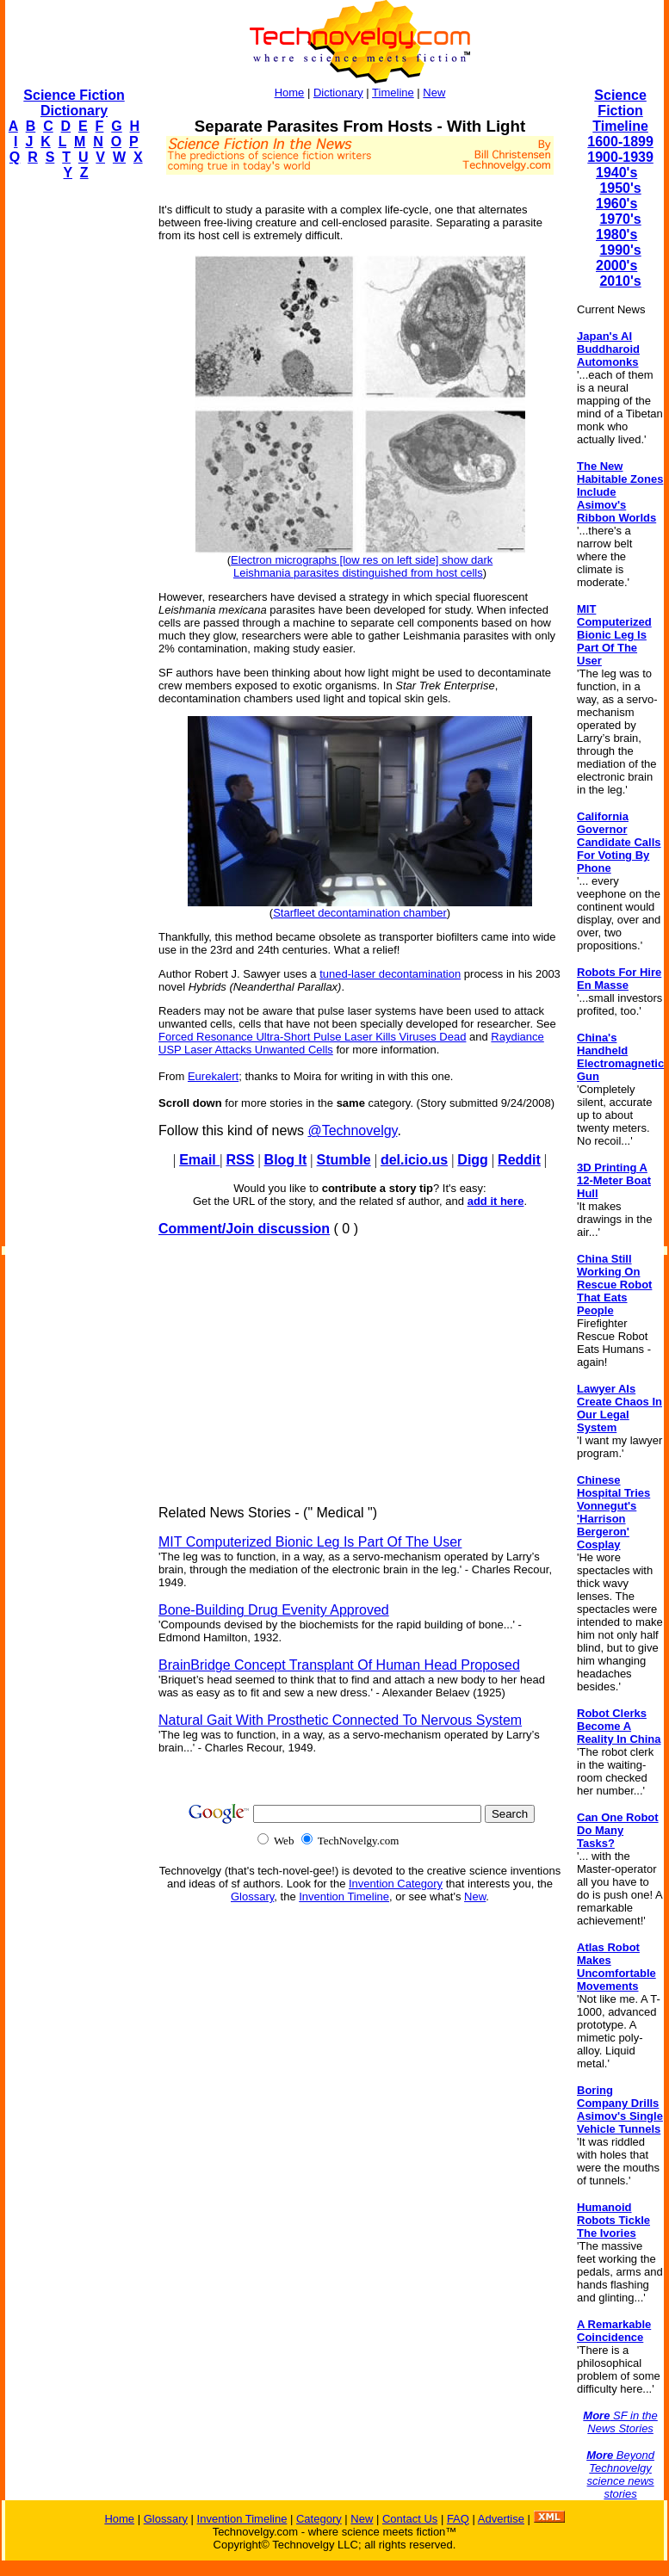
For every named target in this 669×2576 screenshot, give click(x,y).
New (434, 92)
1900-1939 (620, 157)
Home (290, 92)
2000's (616, 265)
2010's (620, 281)
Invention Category (396, 1883)
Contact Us (409, 2518)
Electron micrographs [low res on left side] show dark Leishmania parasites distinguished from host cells (361, 566)
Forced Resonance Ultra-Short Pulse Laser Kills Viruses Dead (312, 1036)
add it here (496, 1201)
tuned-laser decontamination (390, 973)
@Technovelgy (352, 1130)
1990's (620, 250)
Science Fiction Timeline (620, 110)
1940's (616, 172)
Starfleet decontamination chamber (360, 912)
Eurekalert (213, 1076)
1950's (620, 188)
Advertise (501, 2518)
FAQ (458, 2518)
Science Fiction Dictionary (73, 103)
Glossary (252, 1896)
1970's (620, 219)
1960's (616, 203)
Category (319, 2518)
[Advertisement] (74, 453)
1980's (616, 234)
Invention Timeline (344, 1896)
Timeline (393, 92)
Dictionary (338, 92)
